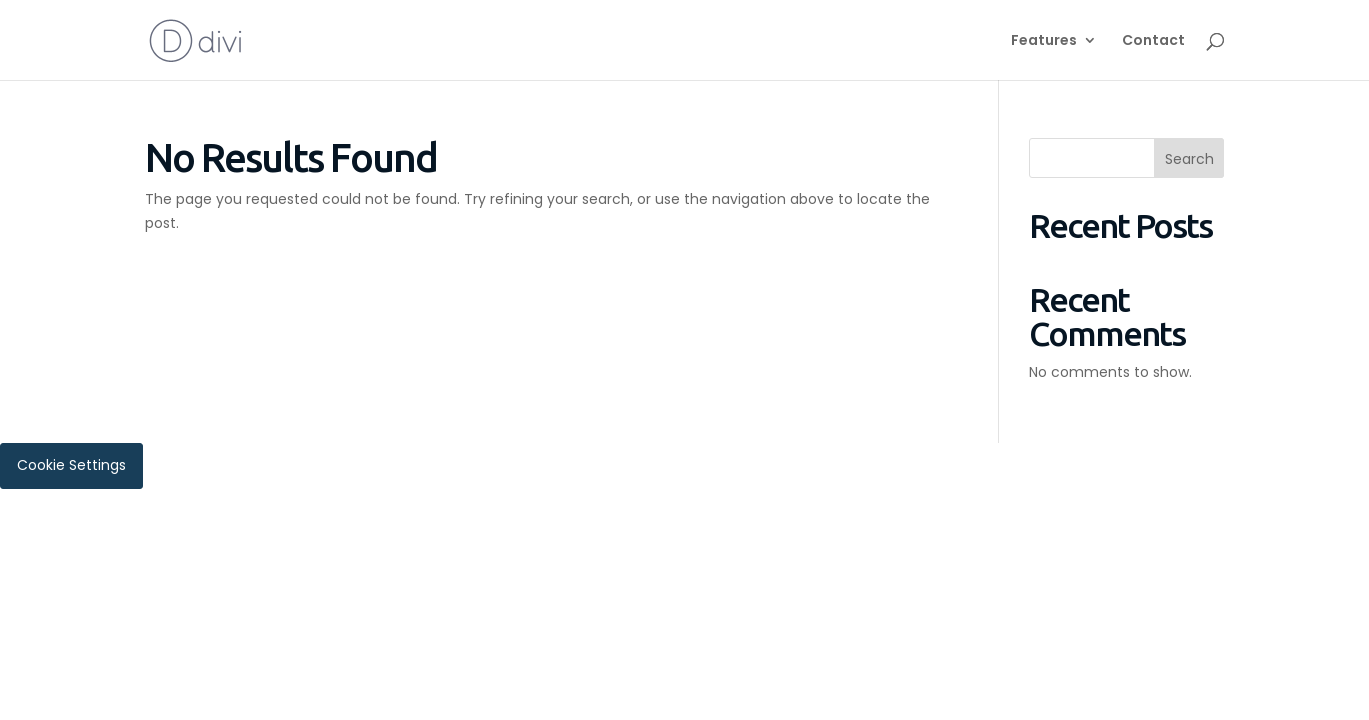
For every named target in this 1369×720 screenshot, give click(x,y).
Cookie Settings (71, 465)
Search (1189, 159)
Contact (1153, 41)
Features (1044, 41)
